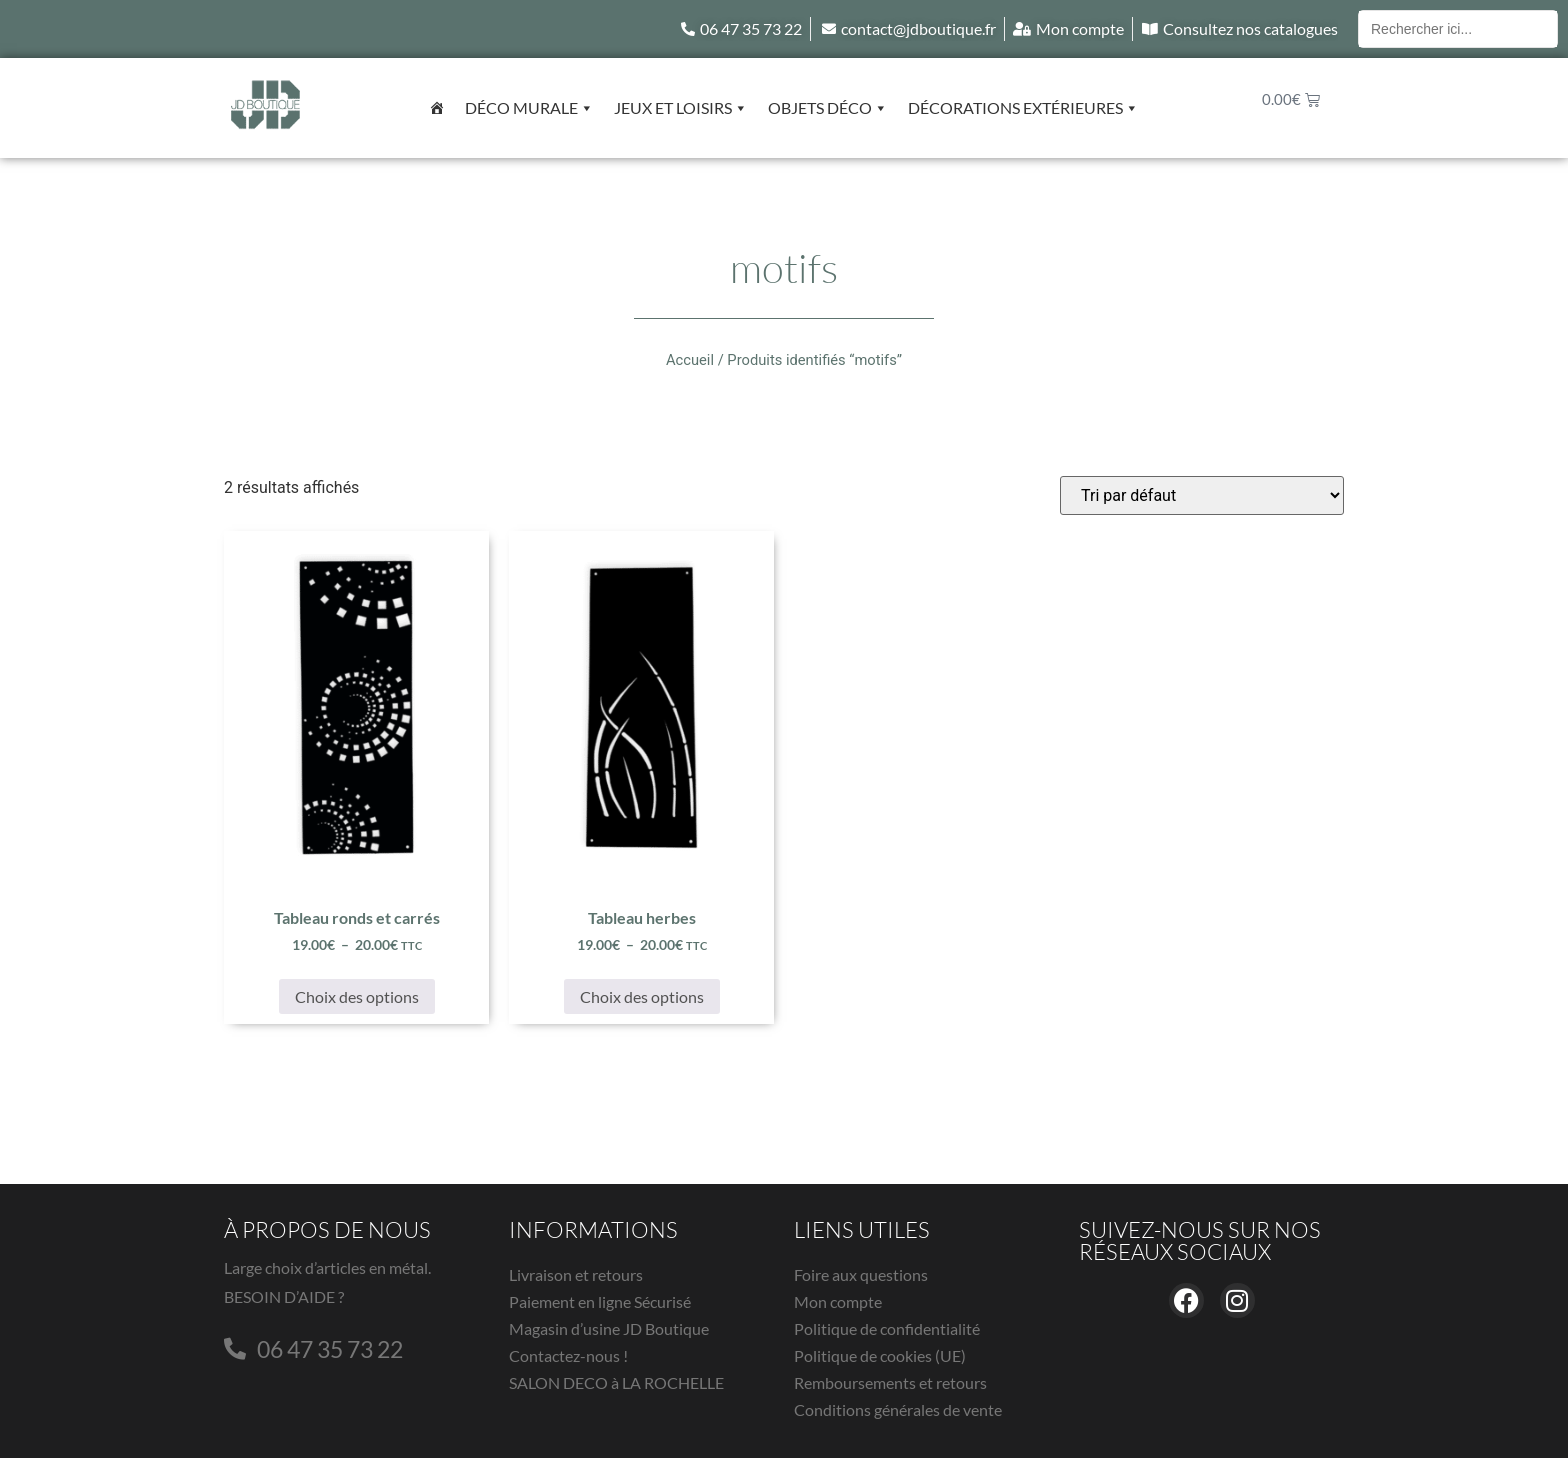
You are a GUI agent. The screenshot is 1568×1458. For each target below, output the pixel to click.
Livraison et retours (576, 1274)
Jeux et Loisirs (681, 108)
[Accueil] (437, 108)
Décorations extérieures (1023, 108)
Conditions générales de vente (898, 1409)
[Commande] (1202, 495)
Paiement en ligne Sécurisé (600, 1301)
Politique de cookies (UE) (880, 1355)
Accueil (690, 360)
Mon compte (838, 1301)
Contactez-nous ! (568, 1355)
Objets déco (828, 108)
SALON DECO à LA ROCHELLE (616, 1382)
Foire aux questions (861, 1274)
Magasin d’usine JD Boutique (609, 1328)
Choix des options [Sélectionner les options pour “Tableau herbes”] (642, 996)
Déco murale (529, 108)
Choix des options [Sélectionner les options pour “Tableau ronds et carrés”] (357, 996)
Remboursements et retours (890, 1382)
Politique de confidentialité (887, 1328)
